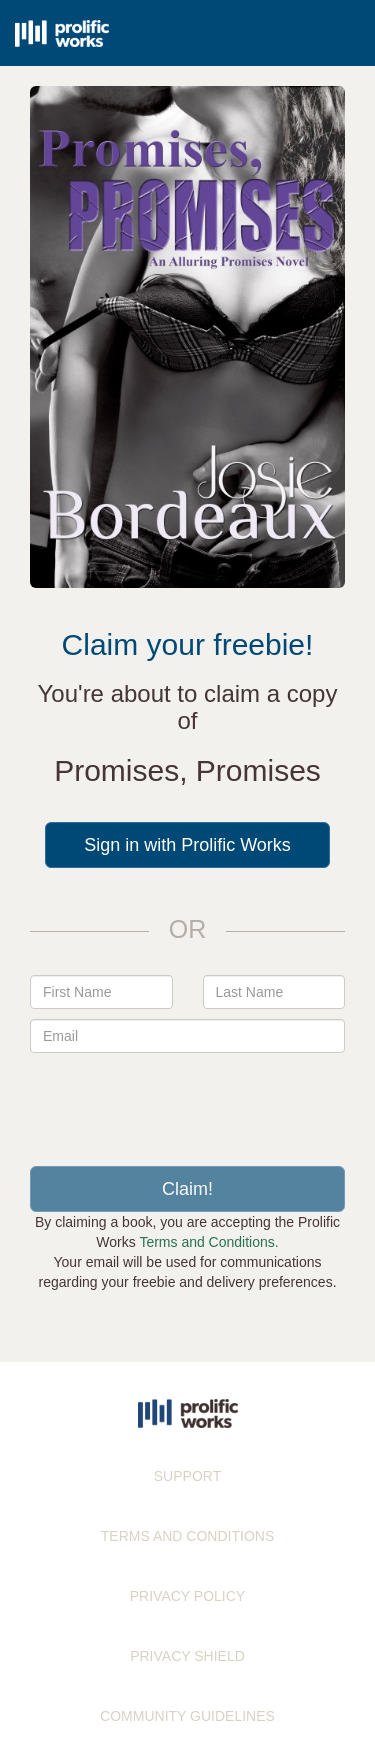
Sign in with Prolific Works (187, 845)
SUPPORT (187, 1476)
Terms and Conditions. (208, 1242)
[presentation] (188, 1102)
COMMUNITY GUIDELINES (187, 1716)
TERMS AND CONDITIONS (187, 1536)
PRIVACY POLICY (187, 1596)
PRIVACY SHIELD (187, 1656)
